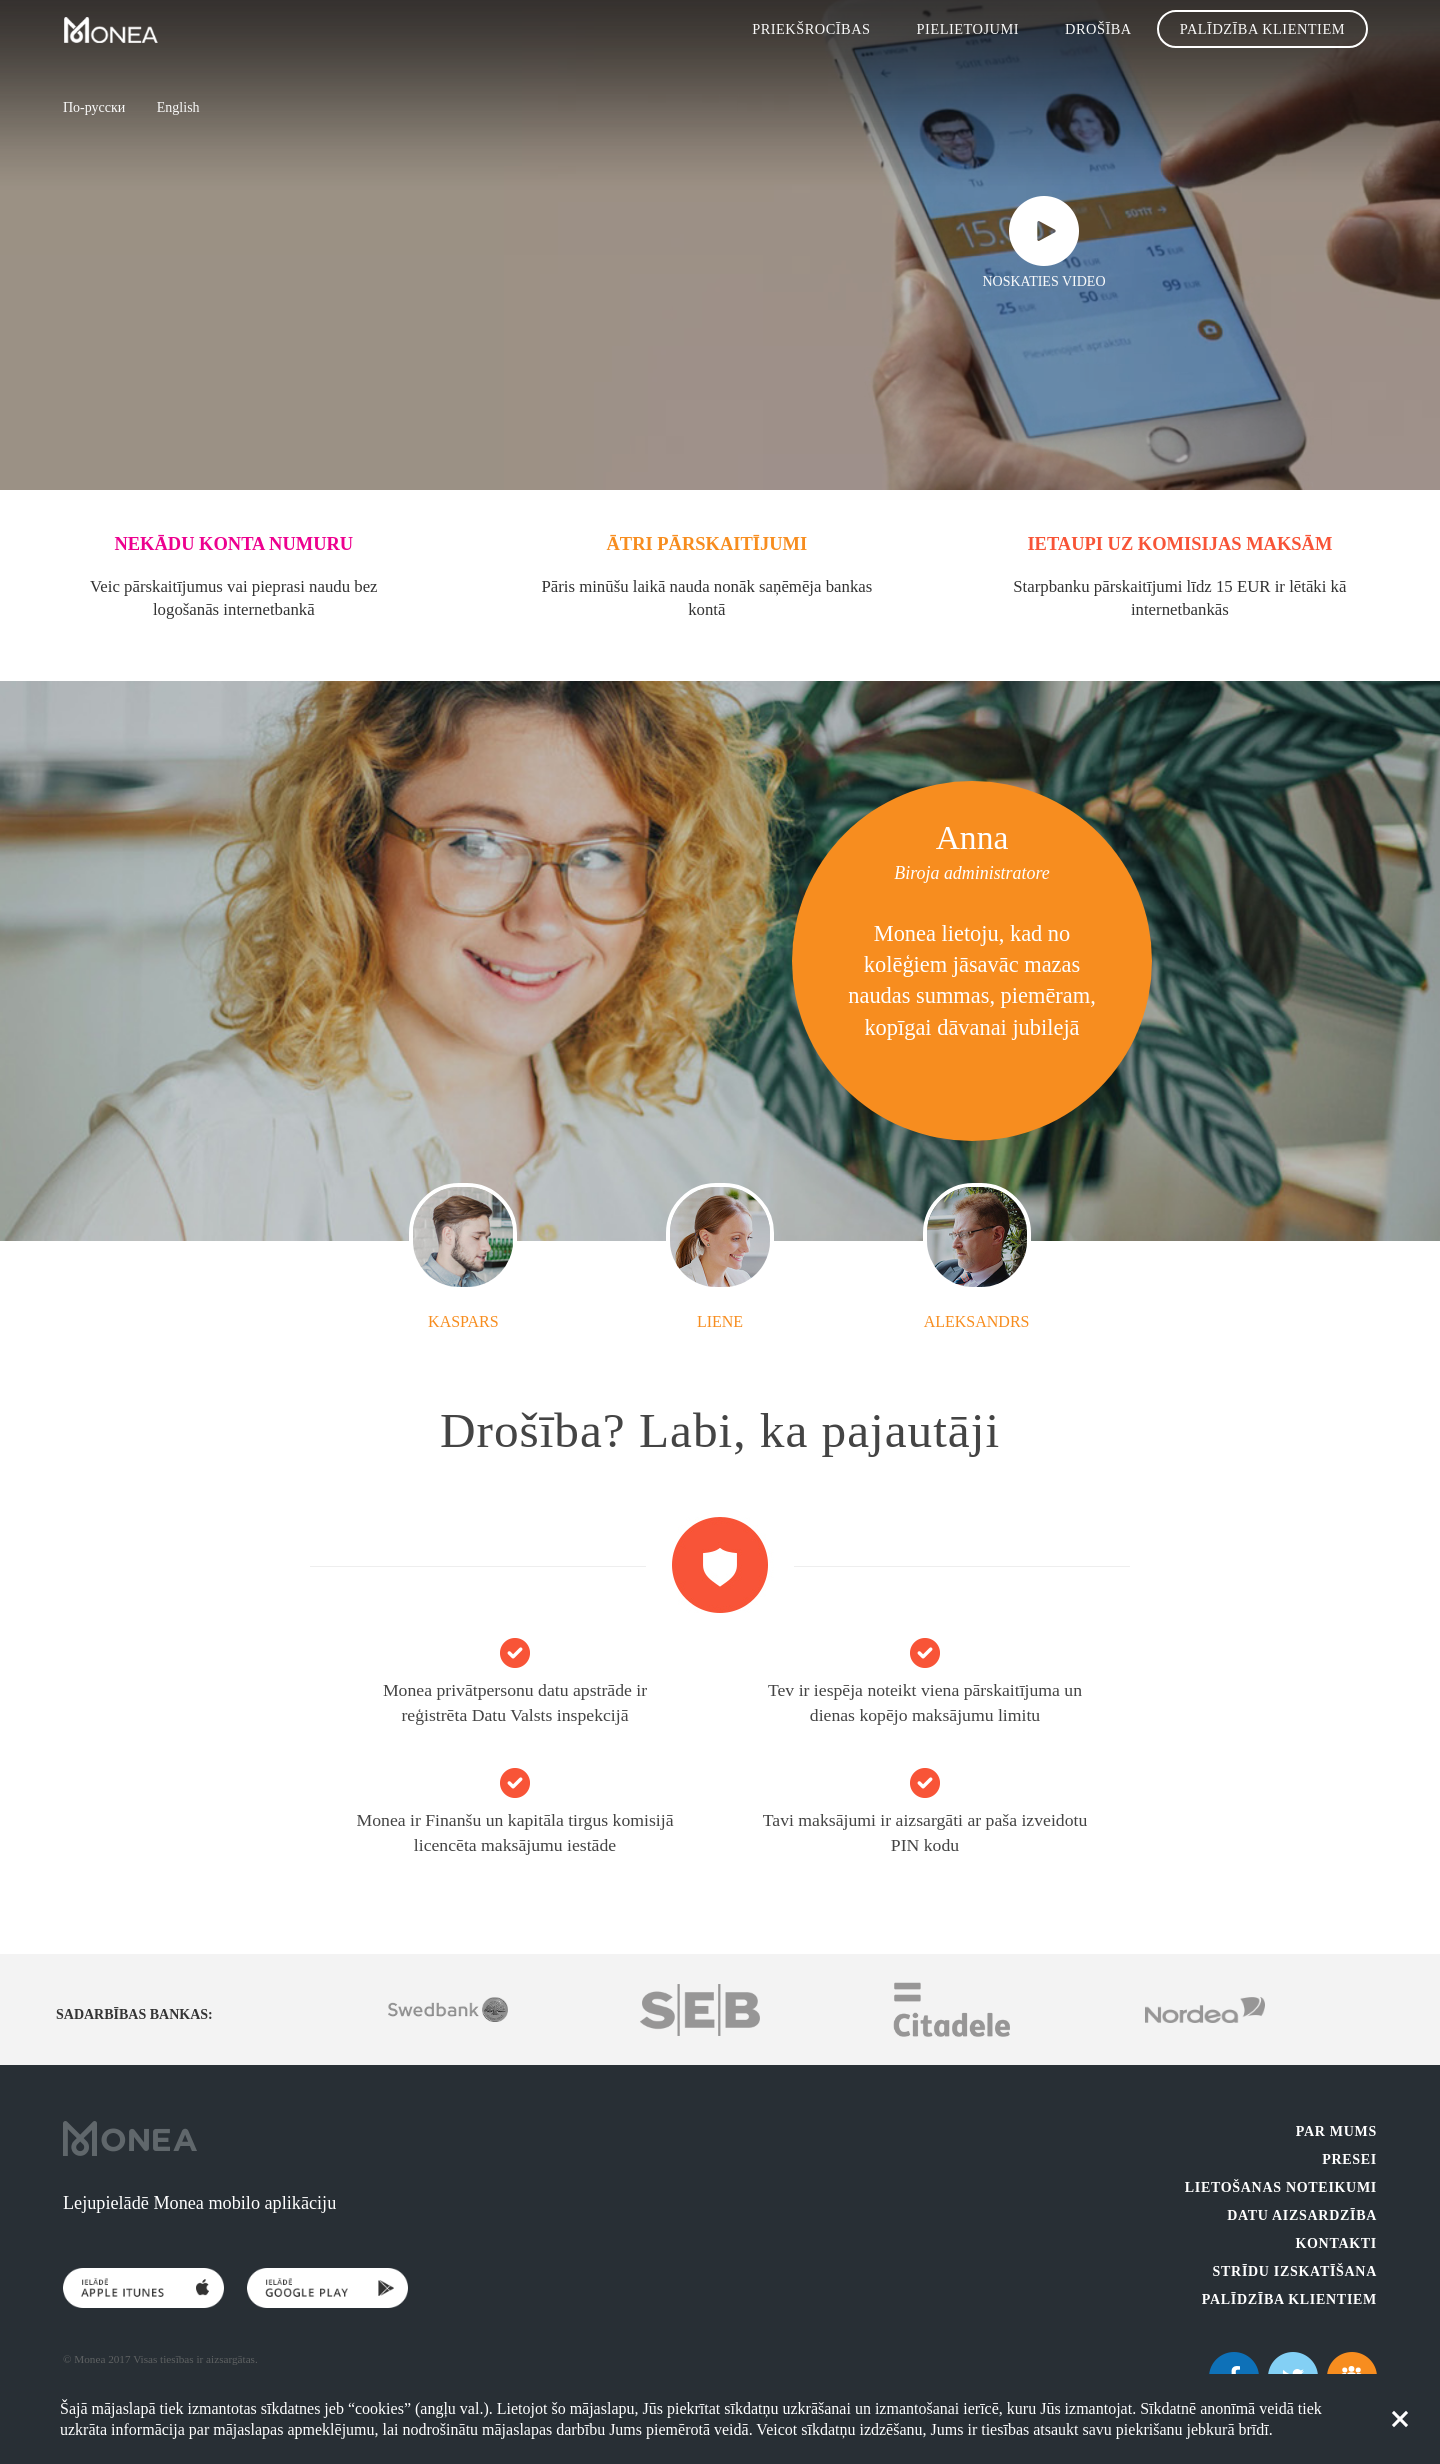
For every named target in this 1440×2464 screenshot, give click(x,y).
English (178, 107)
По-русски (94, 107)
